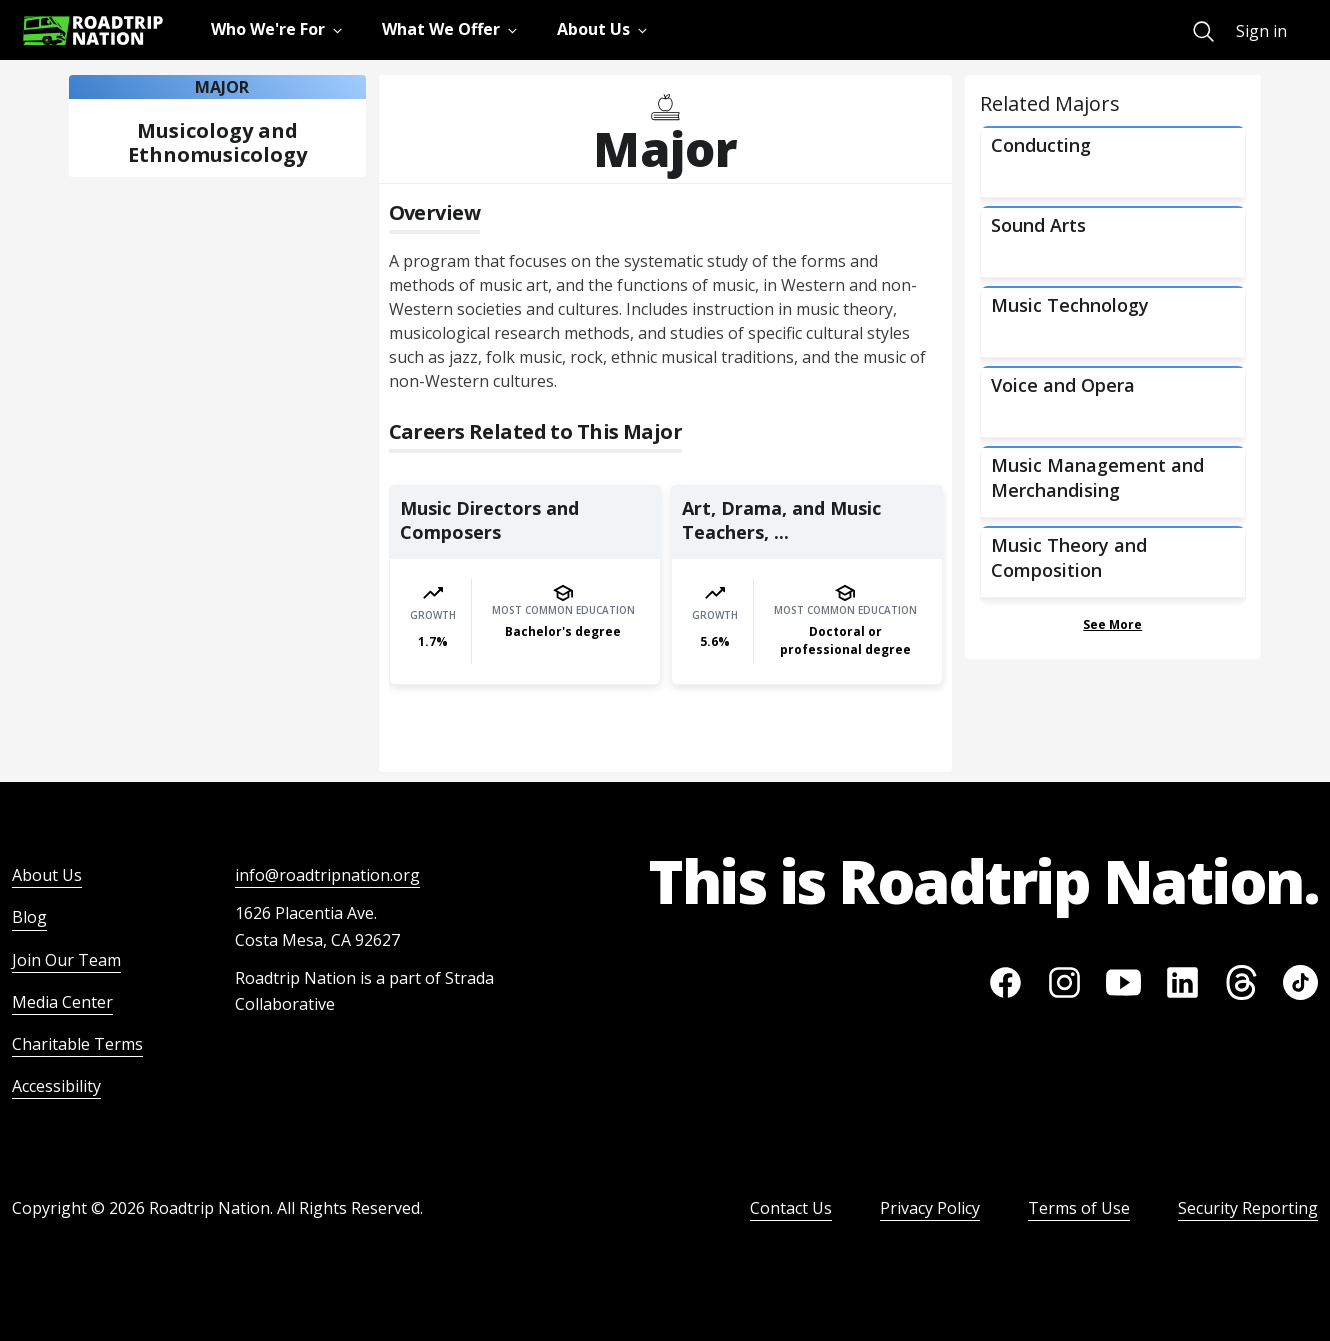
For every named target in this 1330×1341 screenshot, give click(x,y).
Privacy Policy (930, 1208)
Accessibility (56, 1086)
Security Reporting (1248, 1208)
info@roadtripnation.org (327, 875)
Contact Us (791, 1208)
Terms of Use (1079, 1208)
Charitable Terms (77, 1044)
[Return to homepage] (93, 30)
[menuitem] (1203, 31)
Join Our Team (66, 960)
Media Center (62, 1002)
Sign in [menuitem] (1261, 31)
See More (1112, 624)
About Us (47, 875)
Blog (29, 917)
